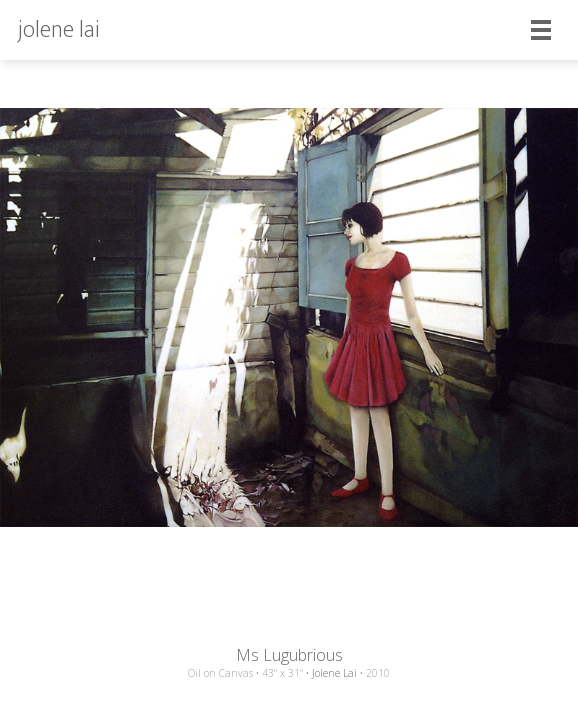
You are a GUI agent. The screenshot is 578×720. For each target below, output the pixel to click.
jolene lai (59, 30)
